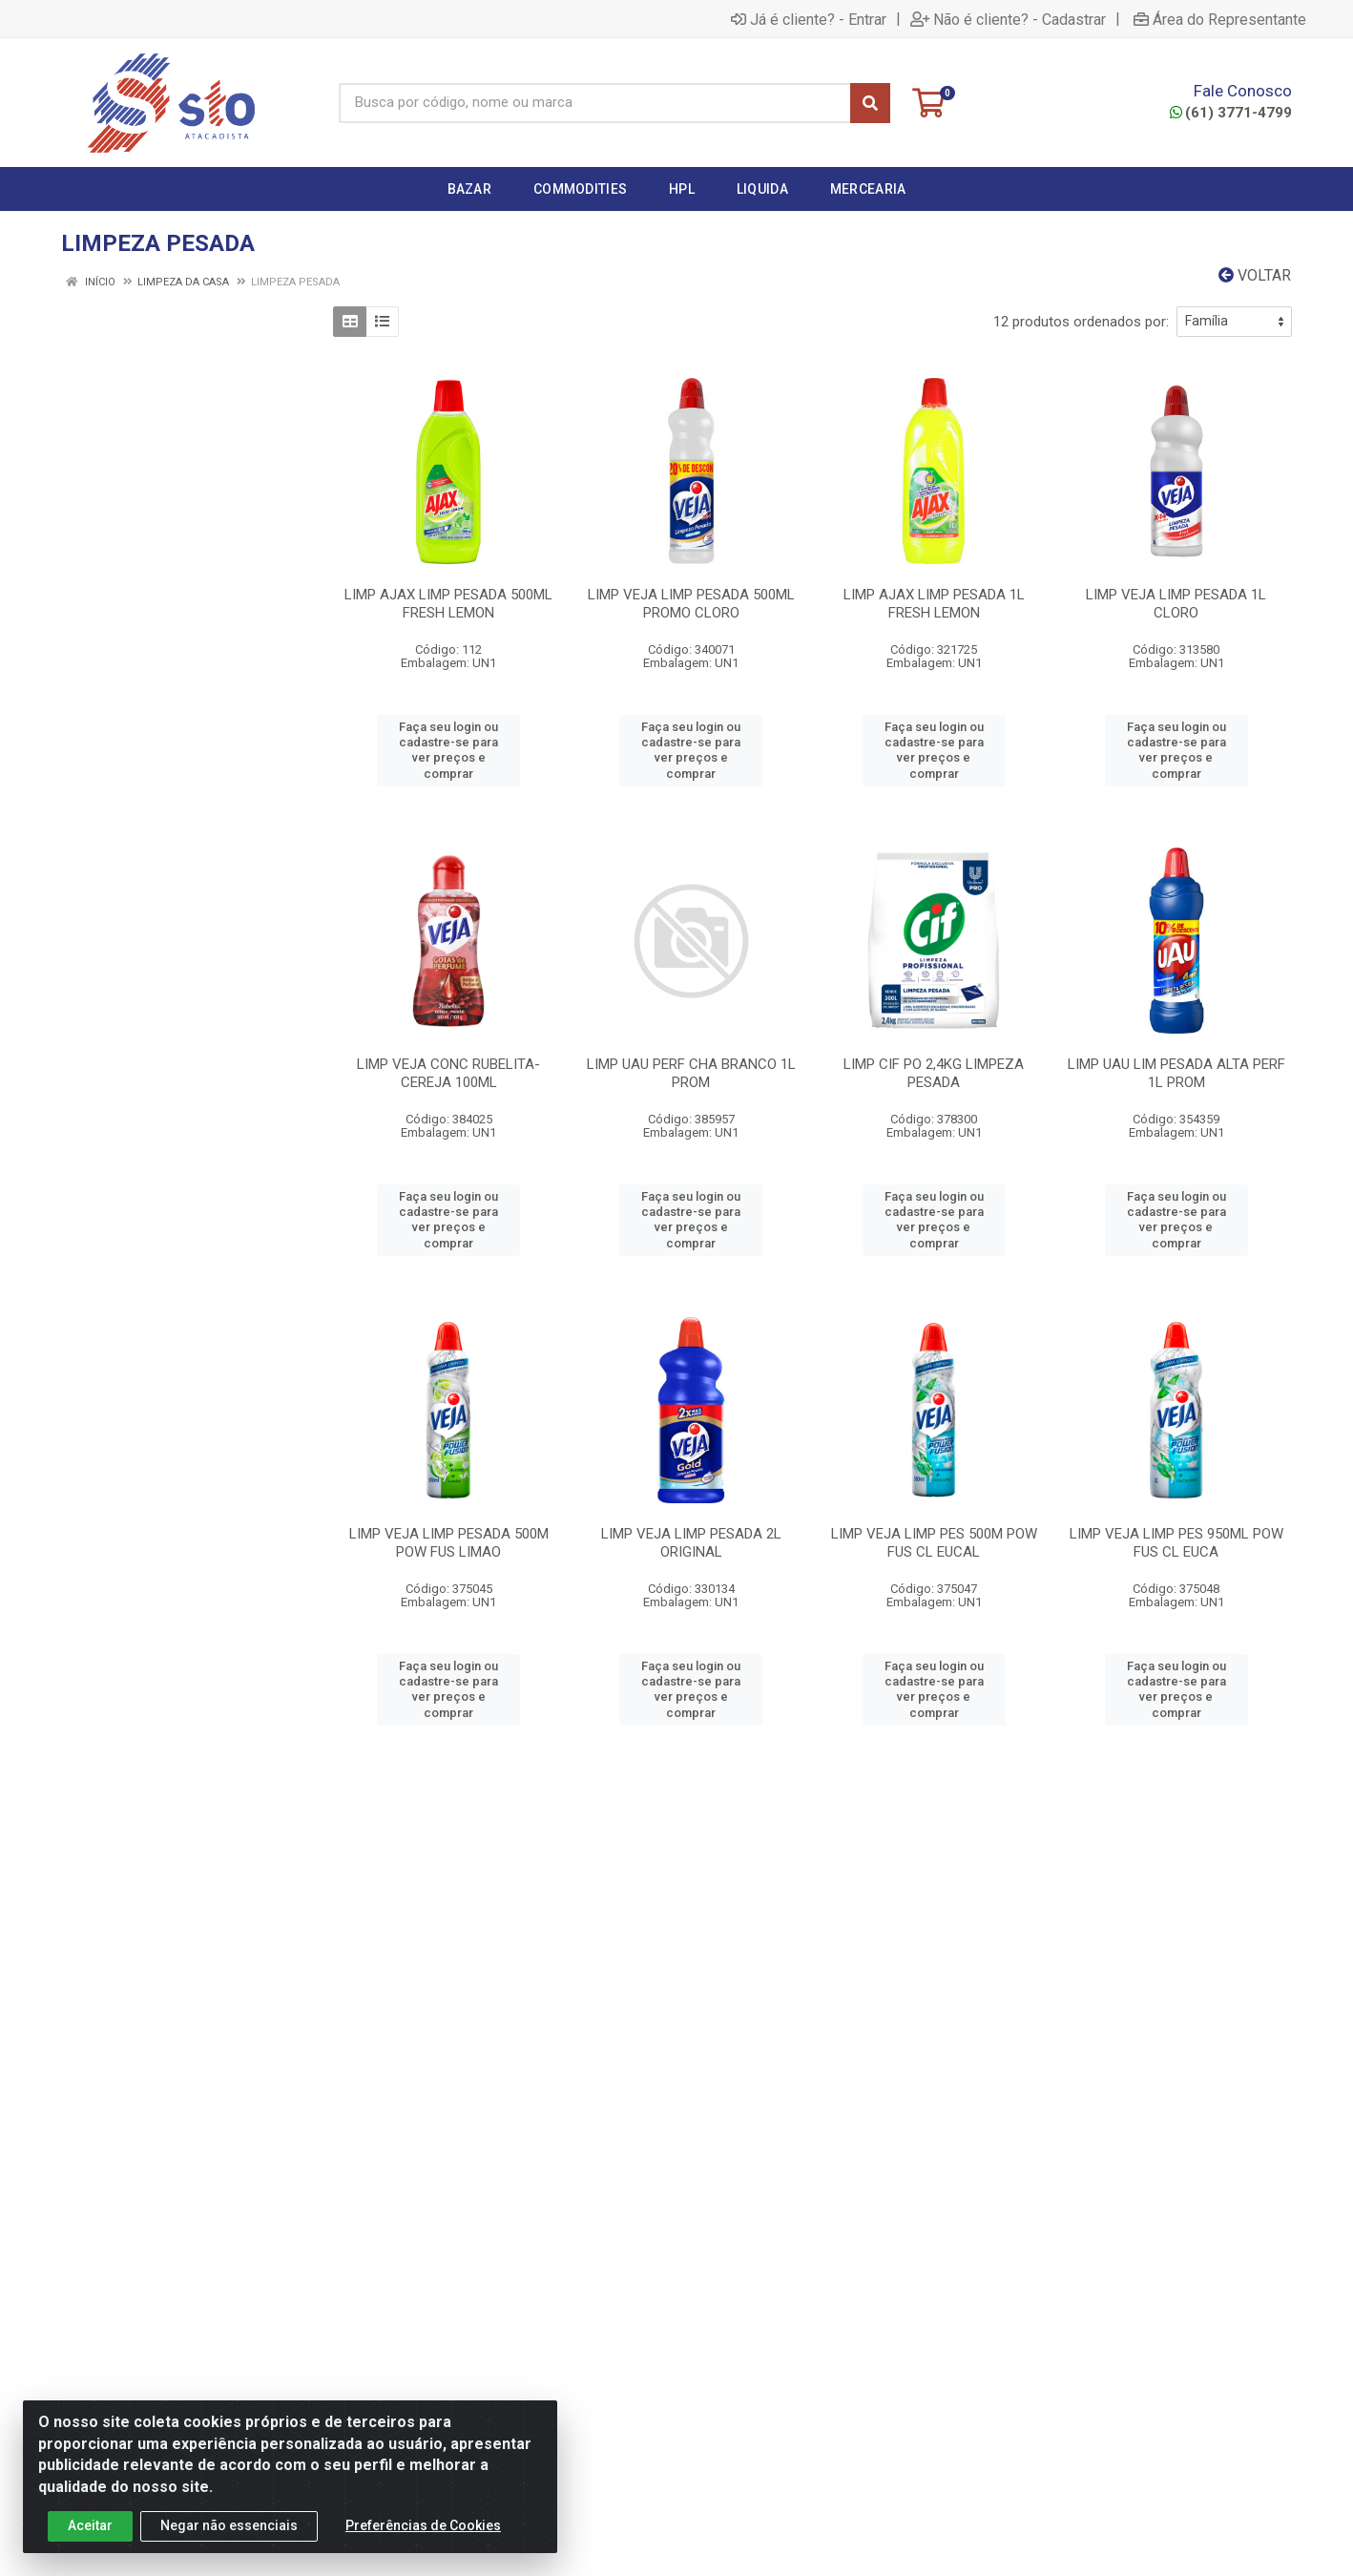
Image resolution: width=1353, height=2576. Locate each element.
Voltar (1254, 275)
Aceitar (90, 2525)
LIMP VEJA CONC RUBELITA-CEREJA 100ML (448, 1073)
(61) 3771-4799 (1231, 112)
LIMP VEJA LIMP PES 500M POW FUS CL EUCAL (934, 1542)
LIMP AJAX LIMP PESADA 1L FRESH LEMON (934, 603)
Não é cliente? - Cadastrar (1008, 19)
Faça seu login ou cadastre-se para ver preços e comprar (448, 750)
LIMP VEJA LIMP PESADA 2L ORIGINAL (691, 1542)
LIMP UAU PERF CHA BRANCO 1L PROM (691, 1073)
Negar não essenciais (229, 2525)
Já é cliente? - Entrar (808, 19)
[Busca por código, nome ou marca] (595, 103)
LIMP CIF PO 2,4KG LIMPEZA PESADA (933, 1073)
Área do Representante (1220, 19)
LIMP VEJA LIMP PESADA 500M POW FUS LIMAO (449, 1542)
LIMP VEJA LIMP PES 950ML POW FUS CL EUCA (1176, 1542)
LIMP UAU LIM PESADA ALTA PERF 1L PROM (1176, 1073)
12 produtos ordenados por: (1081, 321)
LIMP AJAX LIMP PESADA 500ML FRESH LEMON (448, 603)
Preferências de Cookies (423, 2525)
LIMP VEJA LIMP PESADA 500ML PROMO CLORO (691, 603)
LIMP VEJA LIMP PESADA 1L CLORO (1176, 603)
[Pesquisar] (870, 103)
